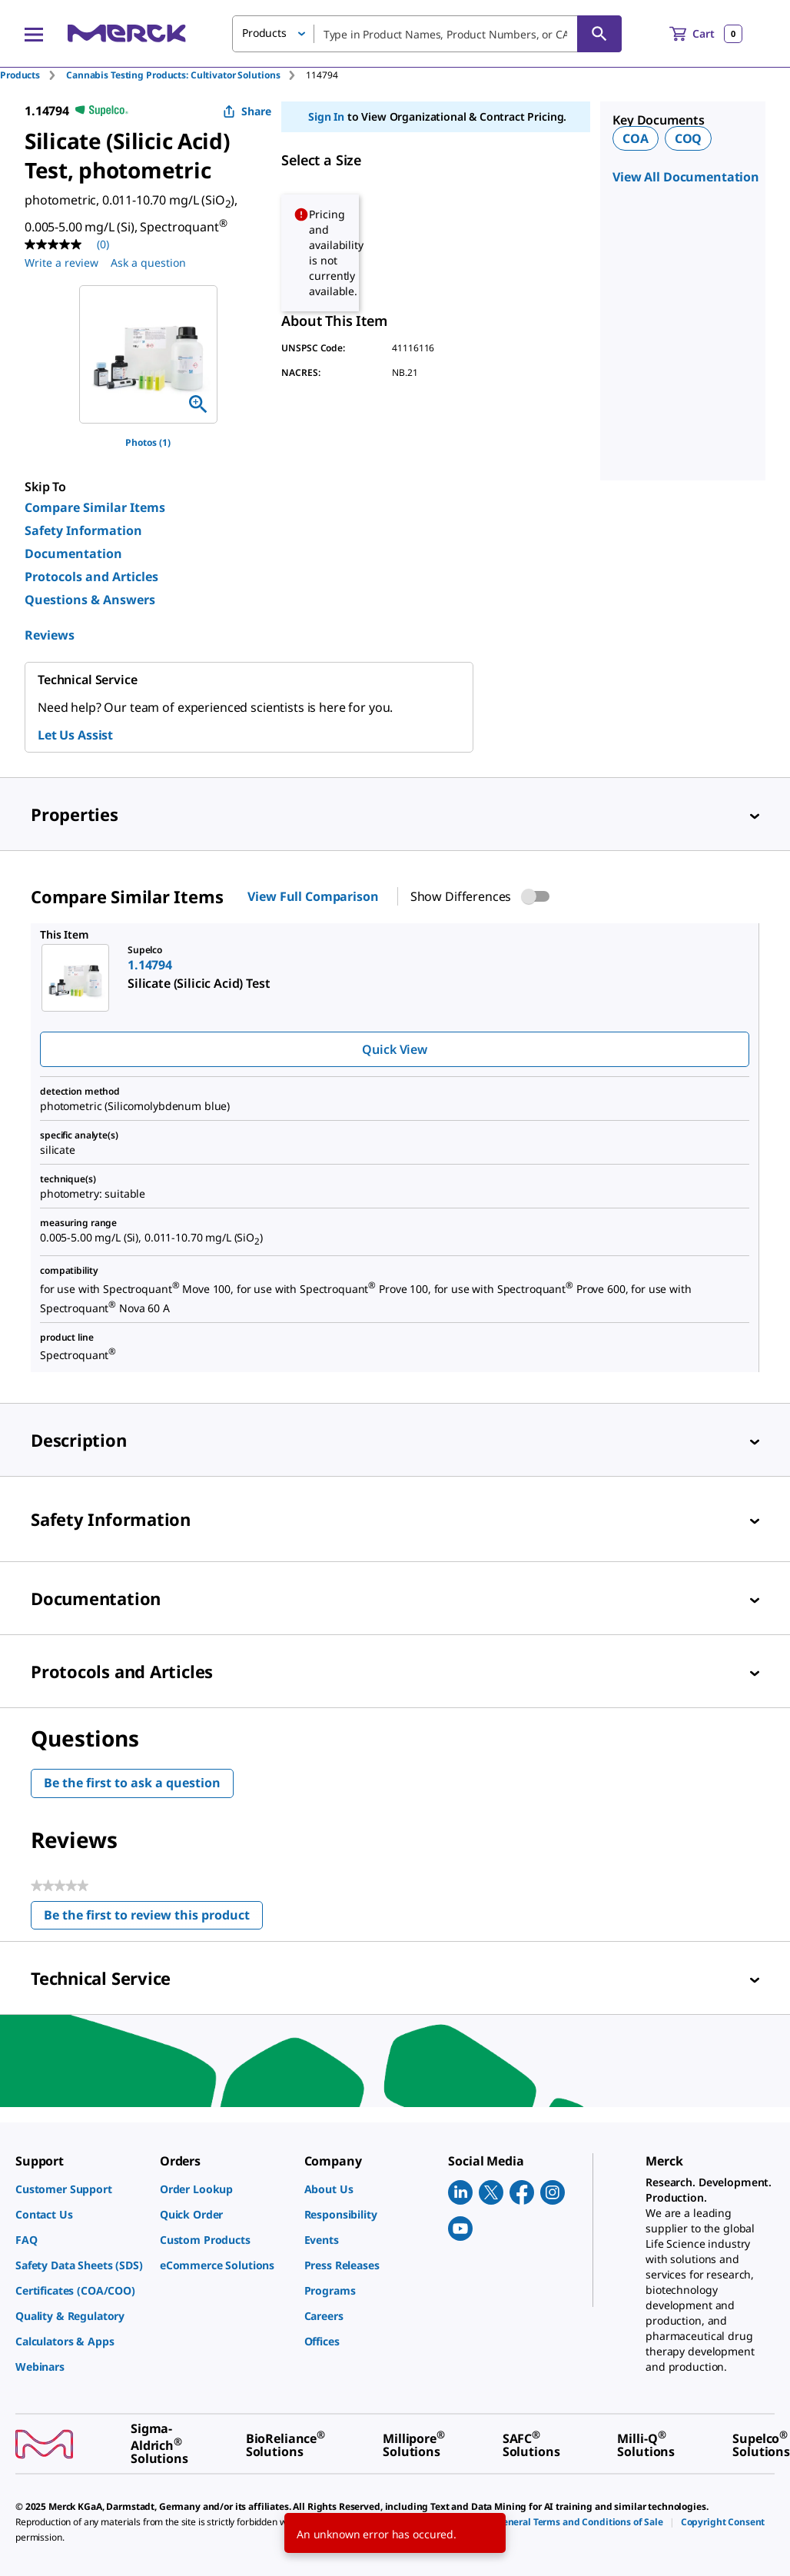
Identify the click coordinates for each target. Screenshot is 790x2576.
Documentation (73, 553)
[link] (79, 2189)
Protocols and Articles (91, 576)
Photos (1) (148, 442)
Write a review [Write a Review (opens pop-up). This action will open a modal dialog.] (61, 262)
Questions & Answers (90, 599)
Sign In (326, 116)
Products (20, 74)
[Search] (599, 33)
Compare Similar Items (95, 507)
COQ (688, 138)
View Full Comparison (312, 896)
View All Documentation (685, 176)
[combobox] (427, 33)
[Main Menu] (34, 34)
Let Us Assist (75, 735)
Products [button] (264, 32)
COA (635, 138)
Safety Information (83, 530)
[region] (148, 354)
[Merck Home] (127, 33)
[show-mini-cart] (706, 34)
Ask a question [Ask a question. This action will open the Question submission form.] (148, 262)
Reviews (50, 635)
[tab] (33, 75)
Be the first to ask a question (132, 1782)
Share (247, 111)
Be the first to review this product (153, 1918)
